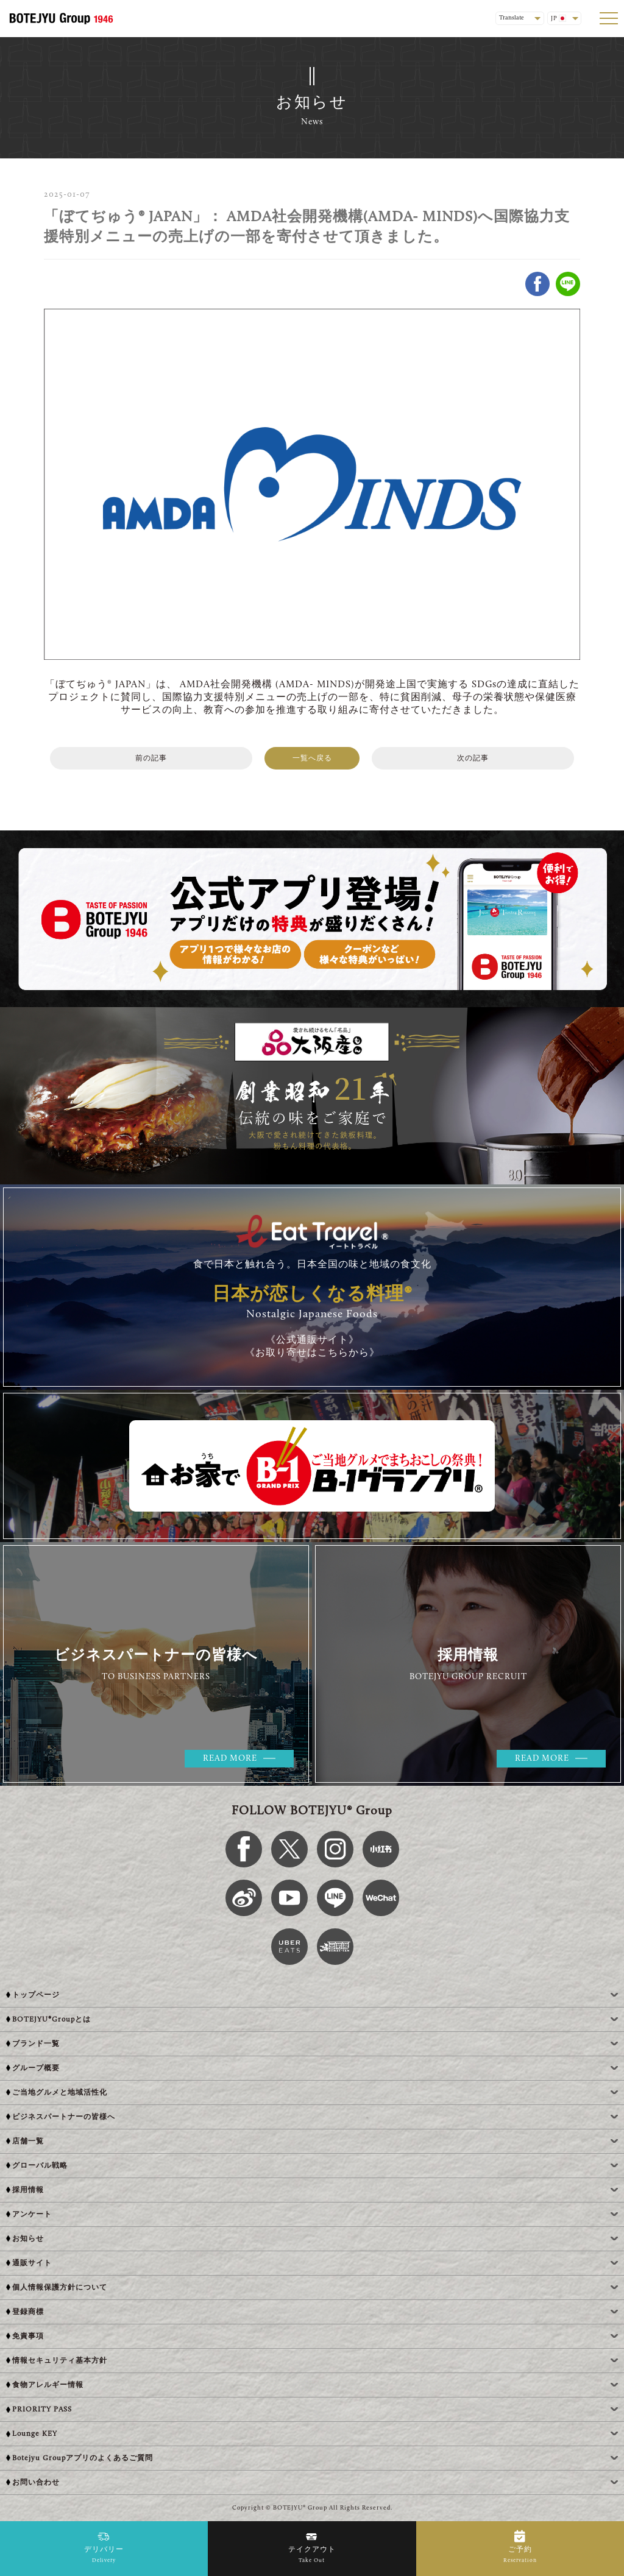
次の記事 (473, 758)
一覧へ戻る (312, 758)
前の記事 (151, 758)
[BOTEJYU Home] (61, 18)
